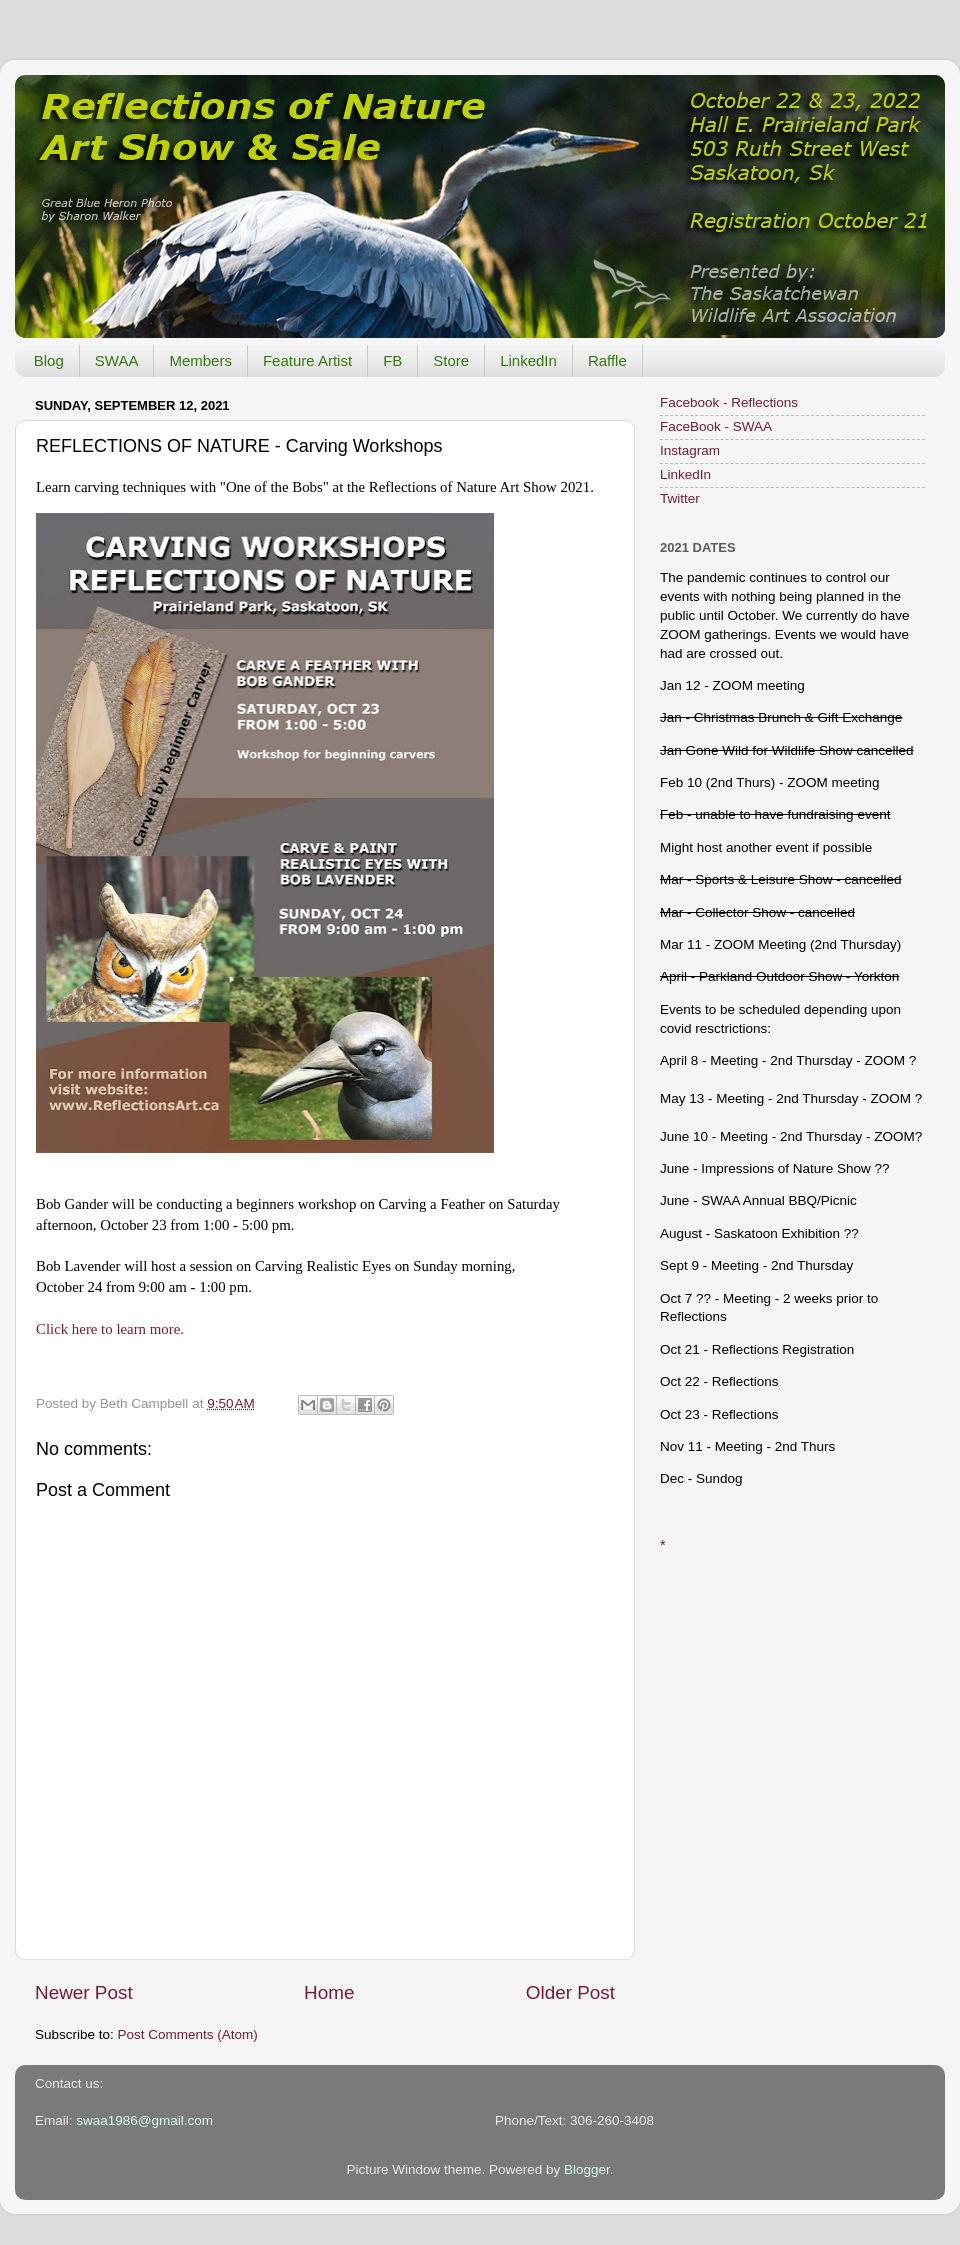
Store (451, 360)
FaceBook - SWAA (716, 426)
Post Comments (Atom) (188, 2034)
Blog (49, 360)
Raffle (607, 360)
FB (392, 360)
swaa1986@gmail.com (144, 2120)
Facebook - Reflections (729, 402)
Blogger (587, 2169)
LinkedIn (528, 360)
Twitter (680, 498)
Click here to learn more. (110, 1329)
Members (200, 360)
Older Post (570, 1992)
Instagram (690, 450)
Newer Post (84, 1992)
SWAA (117, 360)
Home (329, 1992)
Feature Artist (307, 360)
